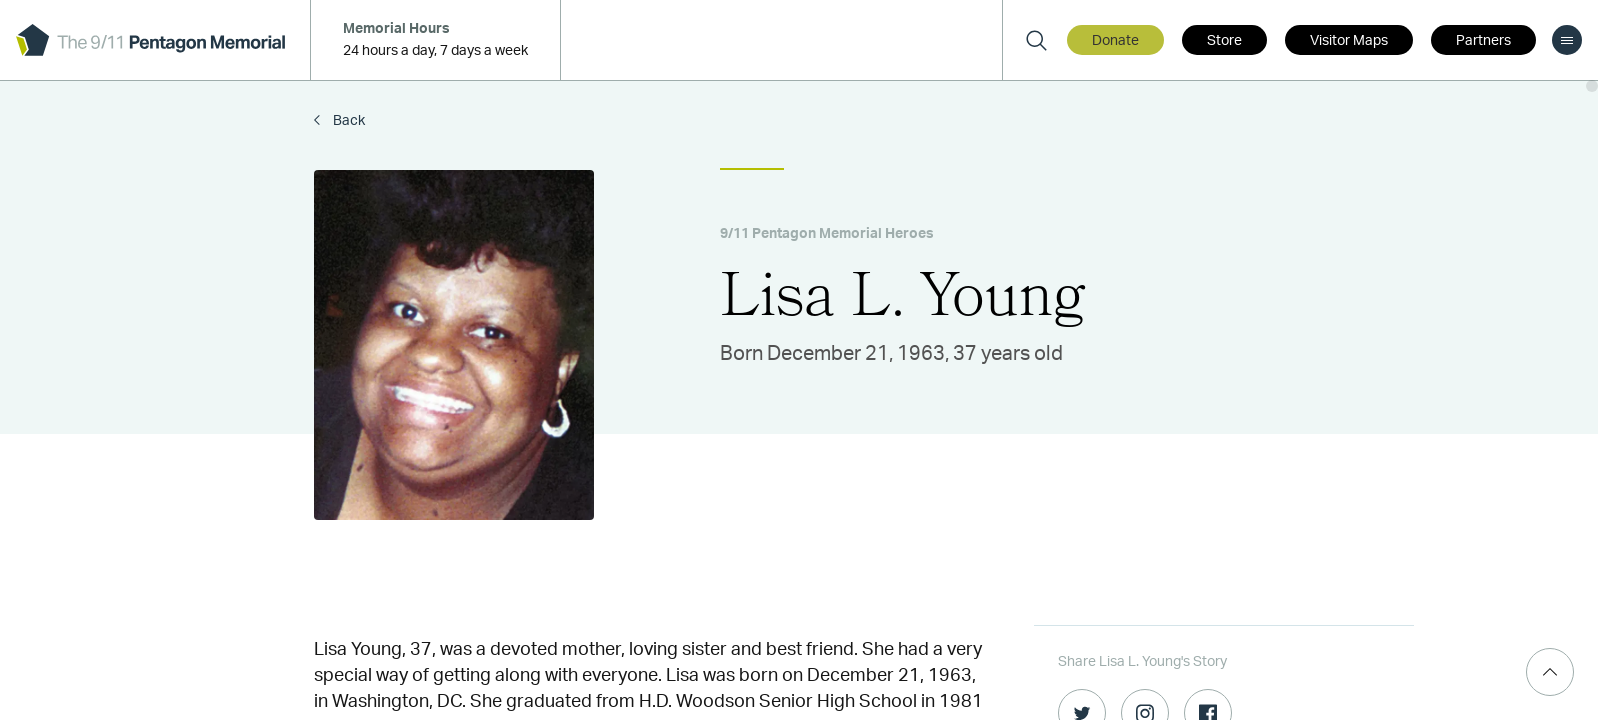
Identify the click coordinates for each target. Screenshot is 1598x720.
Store (1224, 41)
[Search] (1036, 40)
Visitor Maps (1349, 41)
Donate (1115, 41)
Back (347, 121)
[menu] (1567, 40)
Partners (1483, 41)
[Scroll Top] (1550, 672)
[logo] (150, 40)
